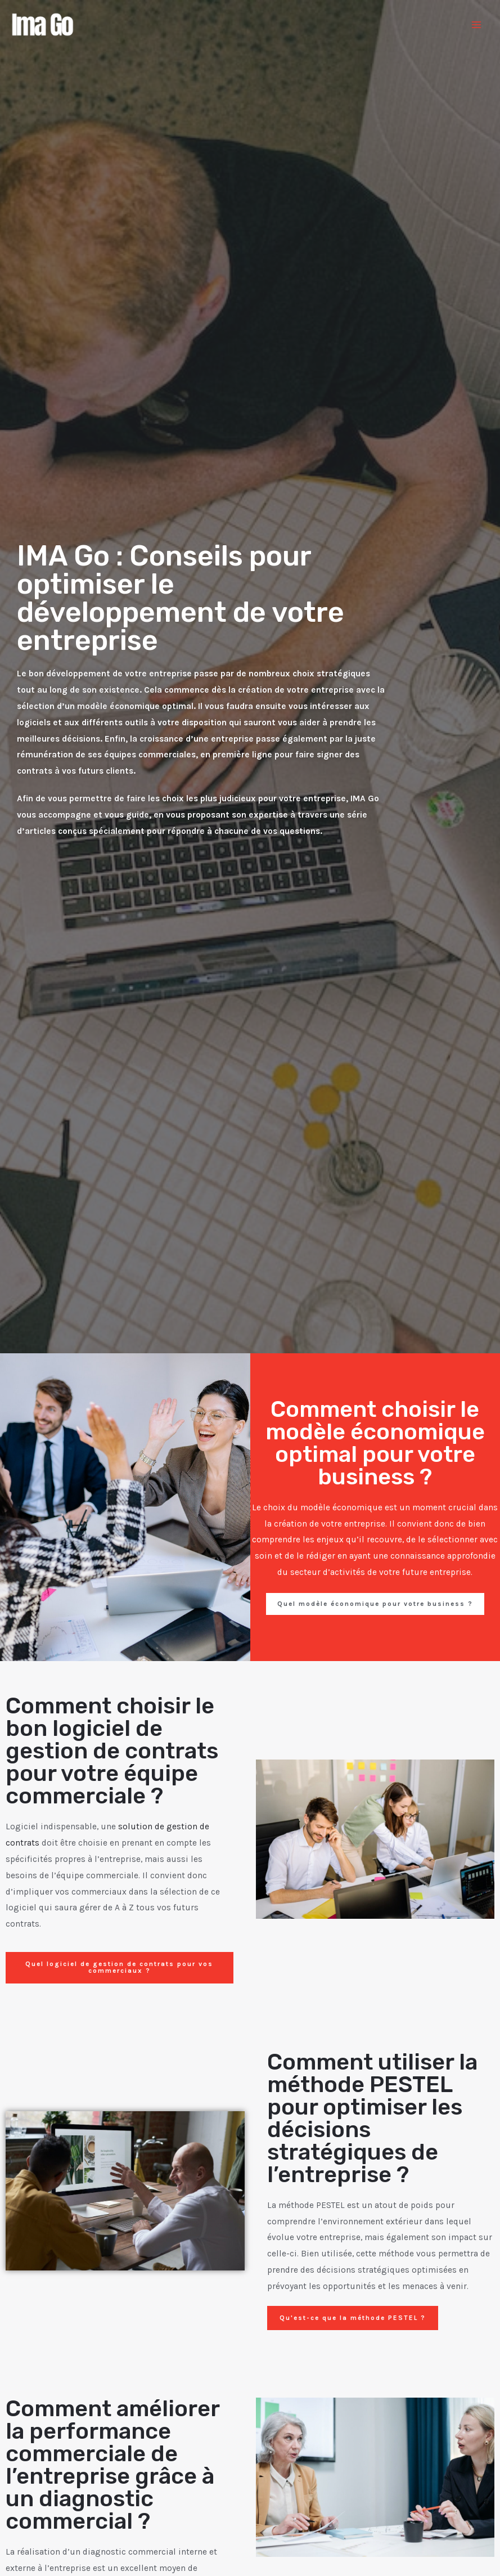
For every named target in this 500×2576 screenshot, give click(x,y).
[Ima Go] (45, 25)
